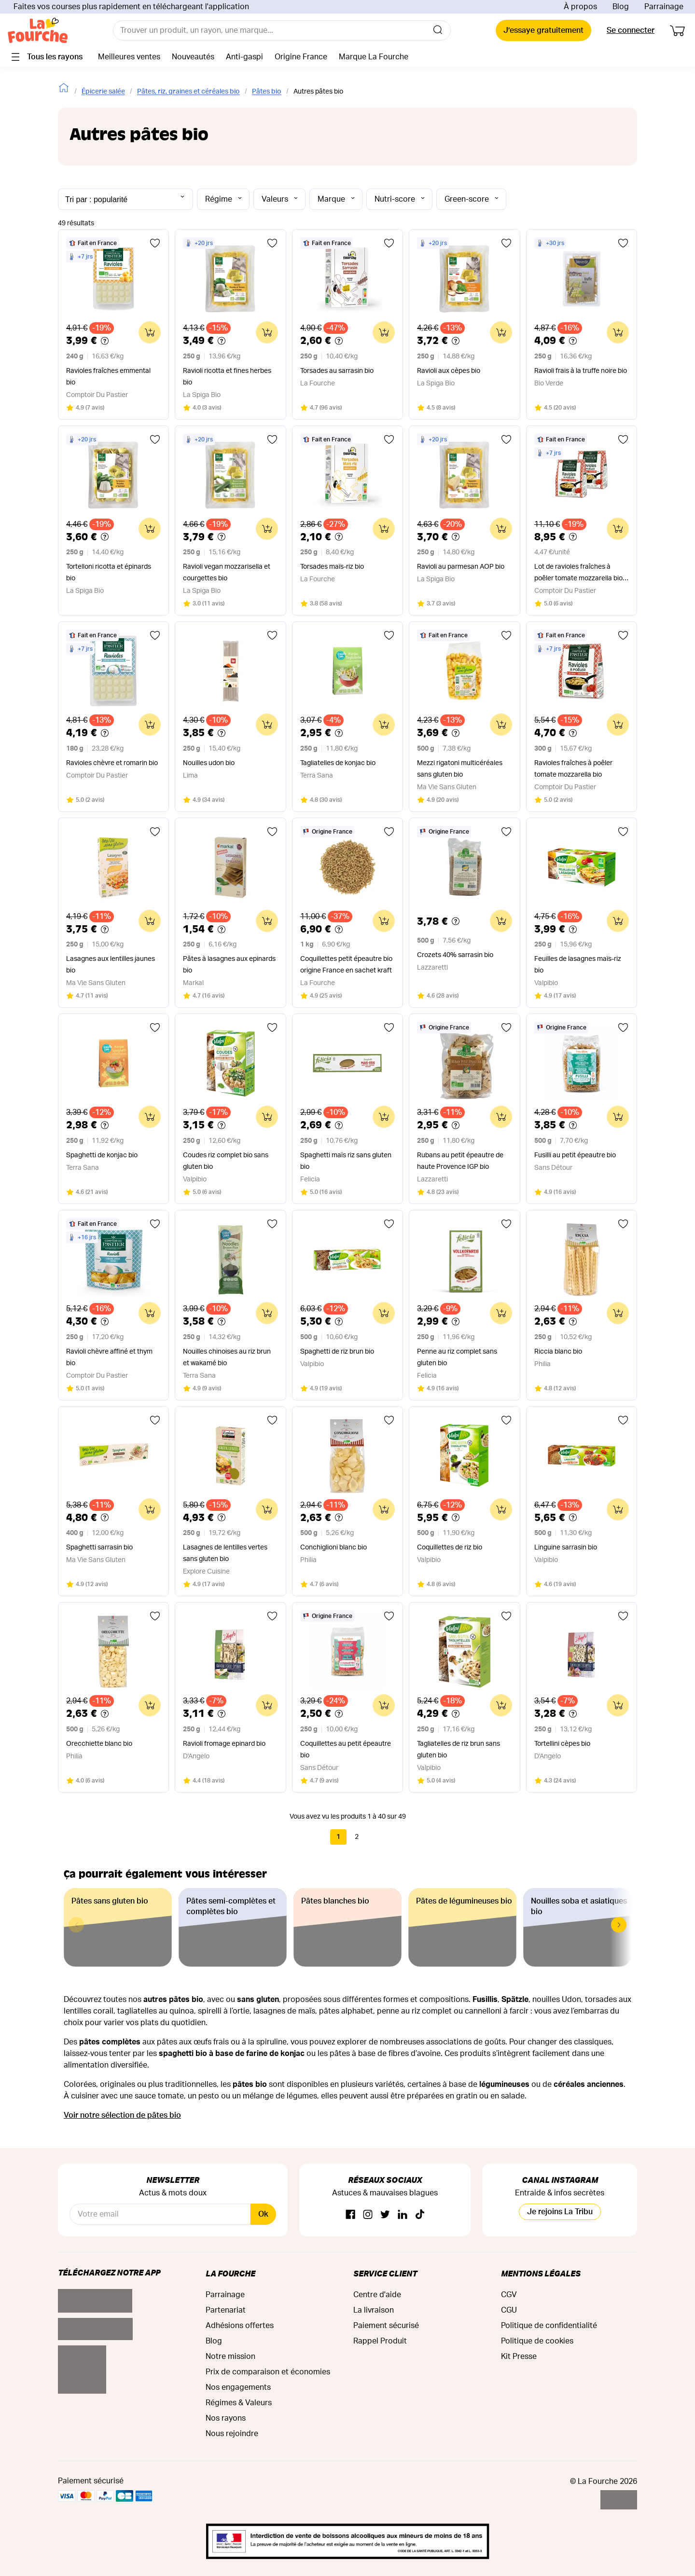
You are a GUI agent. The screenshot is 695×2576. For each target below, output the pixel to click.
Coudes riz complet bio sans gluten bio (225, 1161)
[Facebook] (350, 2214)
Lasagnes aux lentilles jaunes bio (110, 965)
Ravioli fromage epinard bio (224, 1743)
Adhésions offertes (240, 2325)
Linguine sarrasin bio (565, 1547)
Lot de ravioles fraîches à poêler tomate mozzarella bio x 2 (580, 573)
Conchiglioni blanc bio (333, 1547)
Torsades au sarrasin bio (337, 371)
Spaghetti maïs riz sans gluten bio (345, 1161)
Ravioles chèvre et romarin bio (112, 763)
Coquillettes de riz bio (449, 1547)
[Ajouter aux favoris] (155, 243)
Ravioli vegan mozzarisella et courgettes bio (226, 572)
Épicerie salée (103, 91)
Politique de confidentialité (549, 2325)
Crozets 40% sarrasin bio (455, 955)
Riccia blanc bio (558, 1351)
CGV (509, 2295)
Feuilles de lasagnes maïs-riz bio (577, 965)
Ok (263, 2214)
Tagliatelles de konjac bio (337, 763)
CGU (509, 2310)
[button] (618, 1924)
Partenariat (226, 2310)
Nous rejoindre (232, 2434)
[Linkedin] (402, 2214)
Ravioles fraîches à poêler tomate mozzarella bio (573, 769)
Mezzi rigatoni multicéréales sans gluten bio (459, 769)
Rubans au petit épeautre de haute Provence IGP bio (460, 1161)
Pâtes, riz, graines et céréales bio (188, 91)
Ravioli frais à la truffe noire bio (580, 371)
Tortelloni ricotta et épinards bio (108, 572)
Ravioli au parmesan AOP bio (460, 566)
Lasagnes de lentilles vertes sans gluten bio (225, 1553)
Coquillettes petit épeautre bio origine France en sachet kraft (346, 965)
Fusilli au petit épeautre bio (575, 1155)
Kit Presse (519, 2356)
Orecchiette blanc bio (99, 1743)
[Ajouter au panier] (149, 332)
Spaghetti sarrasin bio (99, 1547)
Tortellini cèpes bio (562, 1743)
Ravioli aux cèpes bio (448, 371)
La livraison (373, 2310)
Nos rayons (226, 2418)
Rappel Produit (380, 2341)
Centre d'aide (377, 2295)
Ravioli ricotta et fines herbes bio (227, 377)
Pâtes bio (266, 91)
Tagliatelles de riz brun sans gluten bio (458, 1749)
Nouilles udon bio (209, 763)
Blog (620, 7)
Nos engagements (238, 2387)
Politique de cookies (537, 2341)
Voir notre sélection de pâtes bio (122, 2115)
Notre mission (230, 2356)
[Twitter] (385, 2214)
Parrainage (663, 7)
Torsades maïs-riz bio (332, 566)
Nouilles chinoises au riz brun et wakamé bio (227, 1357)
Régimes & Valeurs (239, 2403)
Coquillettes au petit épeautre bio (345, 1749)
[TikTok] (420, 2214)
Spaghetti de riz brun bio (337, 1351)
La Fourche (230, 2273)
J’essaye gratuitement (543, 30)
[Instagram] (367, 2214)
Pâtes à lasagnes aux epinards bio (229, 965)
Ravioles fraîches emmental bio (108, 377)
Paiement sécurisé (386, 2325)
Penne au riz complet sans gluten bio (457, 1357)
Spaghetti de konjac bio (102, 1155)
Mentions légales (541, 2273)
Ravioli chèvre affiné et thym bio (109, 1357)
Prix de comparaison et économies (268, 2372)
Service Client (385, 2273)
